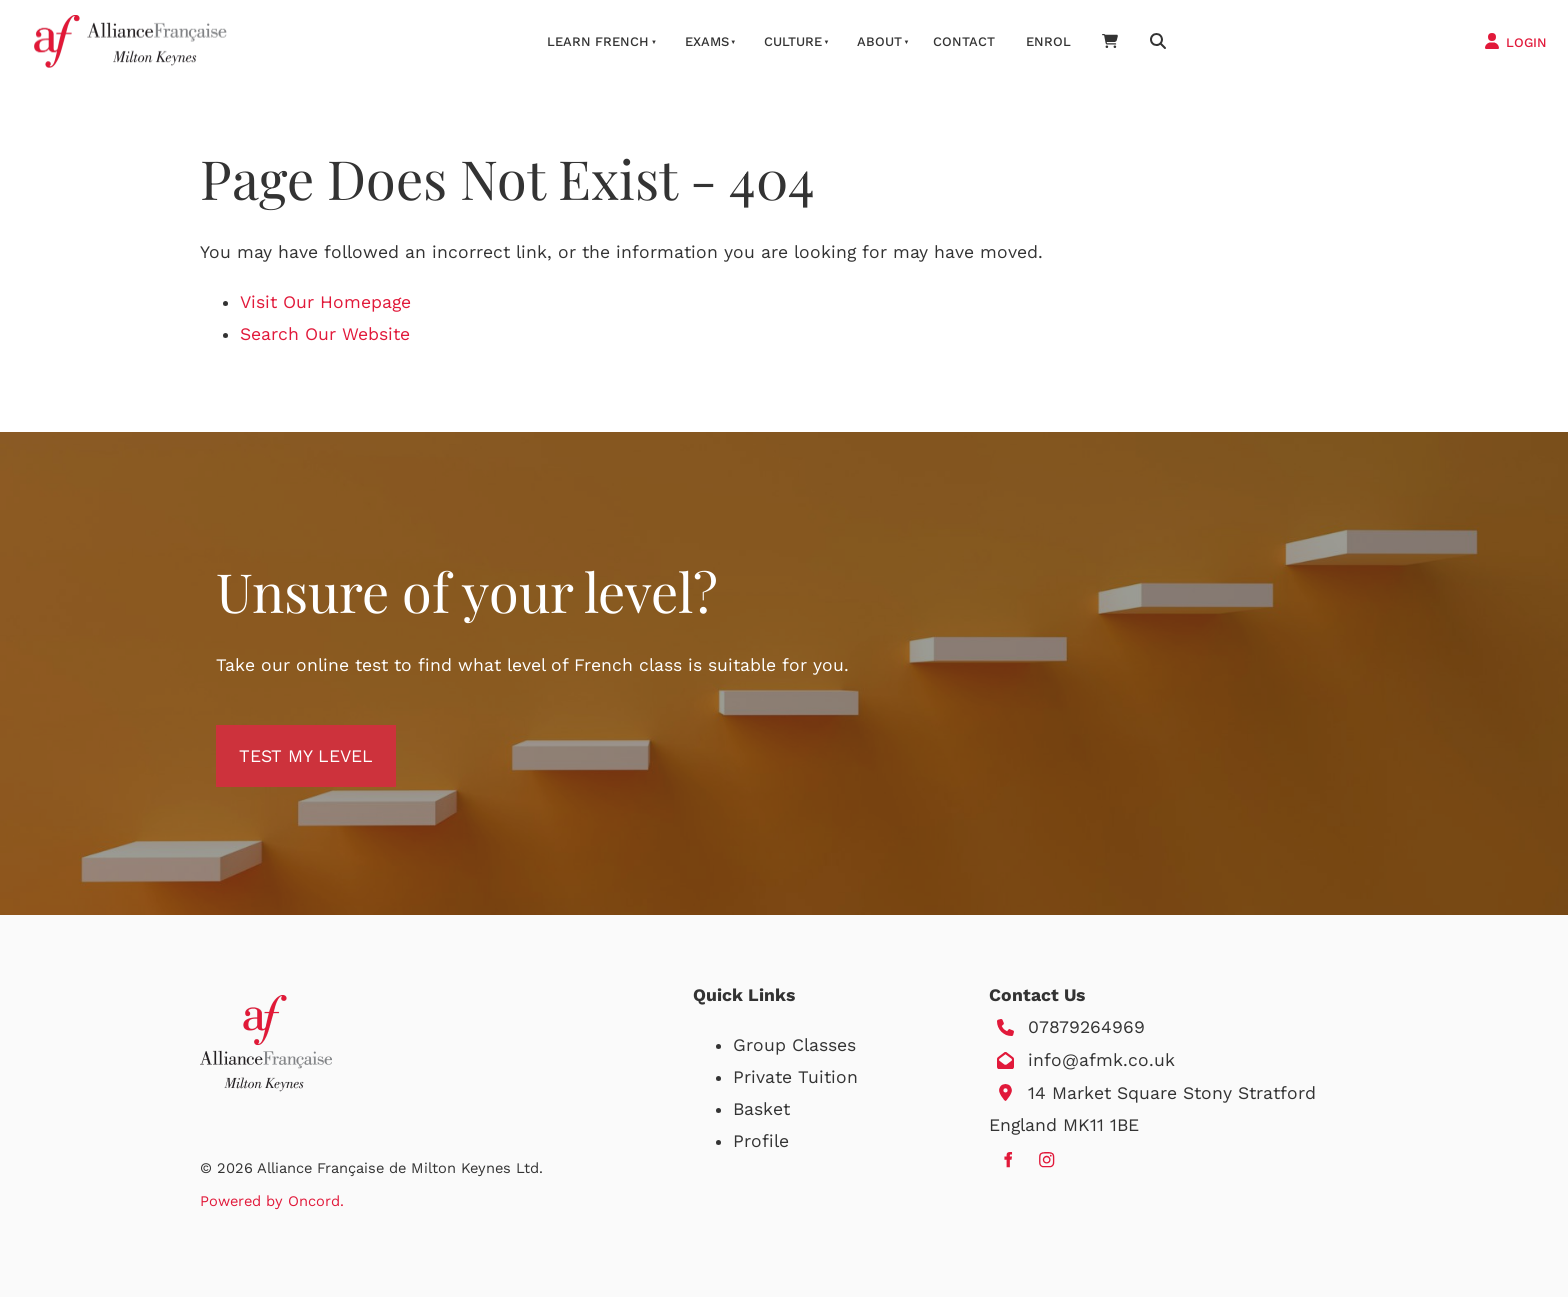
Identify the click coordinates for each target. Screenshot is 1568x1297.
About (879, 41)
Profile (761, 1141)
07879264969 (1086, 1027)
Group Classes (794, 1045)
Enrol (1048, 41)
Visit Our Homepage (325, 302)
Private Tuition (795, 1077)
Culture (793, 41)
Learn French (598, 41)
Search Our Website (325, 334)
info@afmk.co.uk (1101, 1060)
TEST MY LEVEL (283, 741)
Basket (761, 1109)
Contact (964, 41)
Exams (707, 41)
